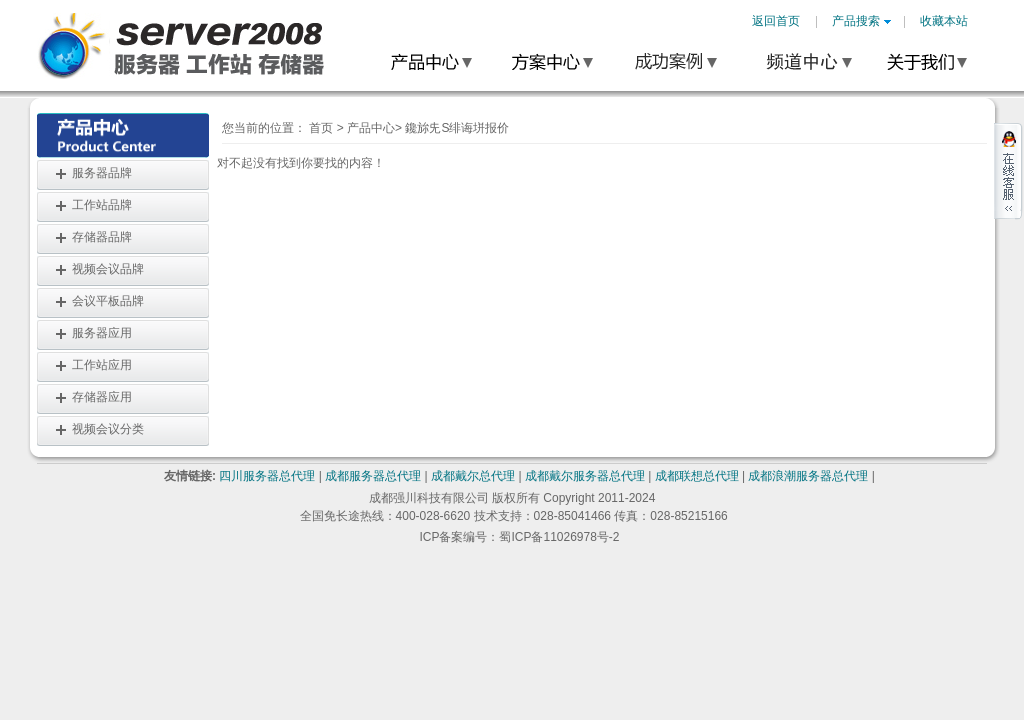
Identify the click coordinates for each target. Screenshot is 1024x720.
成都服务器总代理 (373, 476)
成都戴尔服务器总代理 (585, 476)
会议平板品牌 (108, 301)
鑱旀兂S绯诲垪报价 (457, 128)
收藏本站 (944, 21)
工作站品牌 (102, 205)
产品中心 (371, 128)
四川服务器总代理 (267, 476)
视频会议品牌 (108, 269)
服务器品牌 (102, 173)
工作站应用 (102, 365)
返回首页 (776, 21)
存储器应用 (102, 397)
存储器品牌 (102, 237)
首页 (321, 128)
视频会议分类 (108, 429)
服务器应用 (102, 333)
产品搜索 (861, 21)
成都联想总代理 (697, 476)
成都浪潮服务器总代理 (808, 476)
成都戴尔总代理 (473, 476)
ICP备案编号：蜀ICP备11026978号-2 (519, 537)
